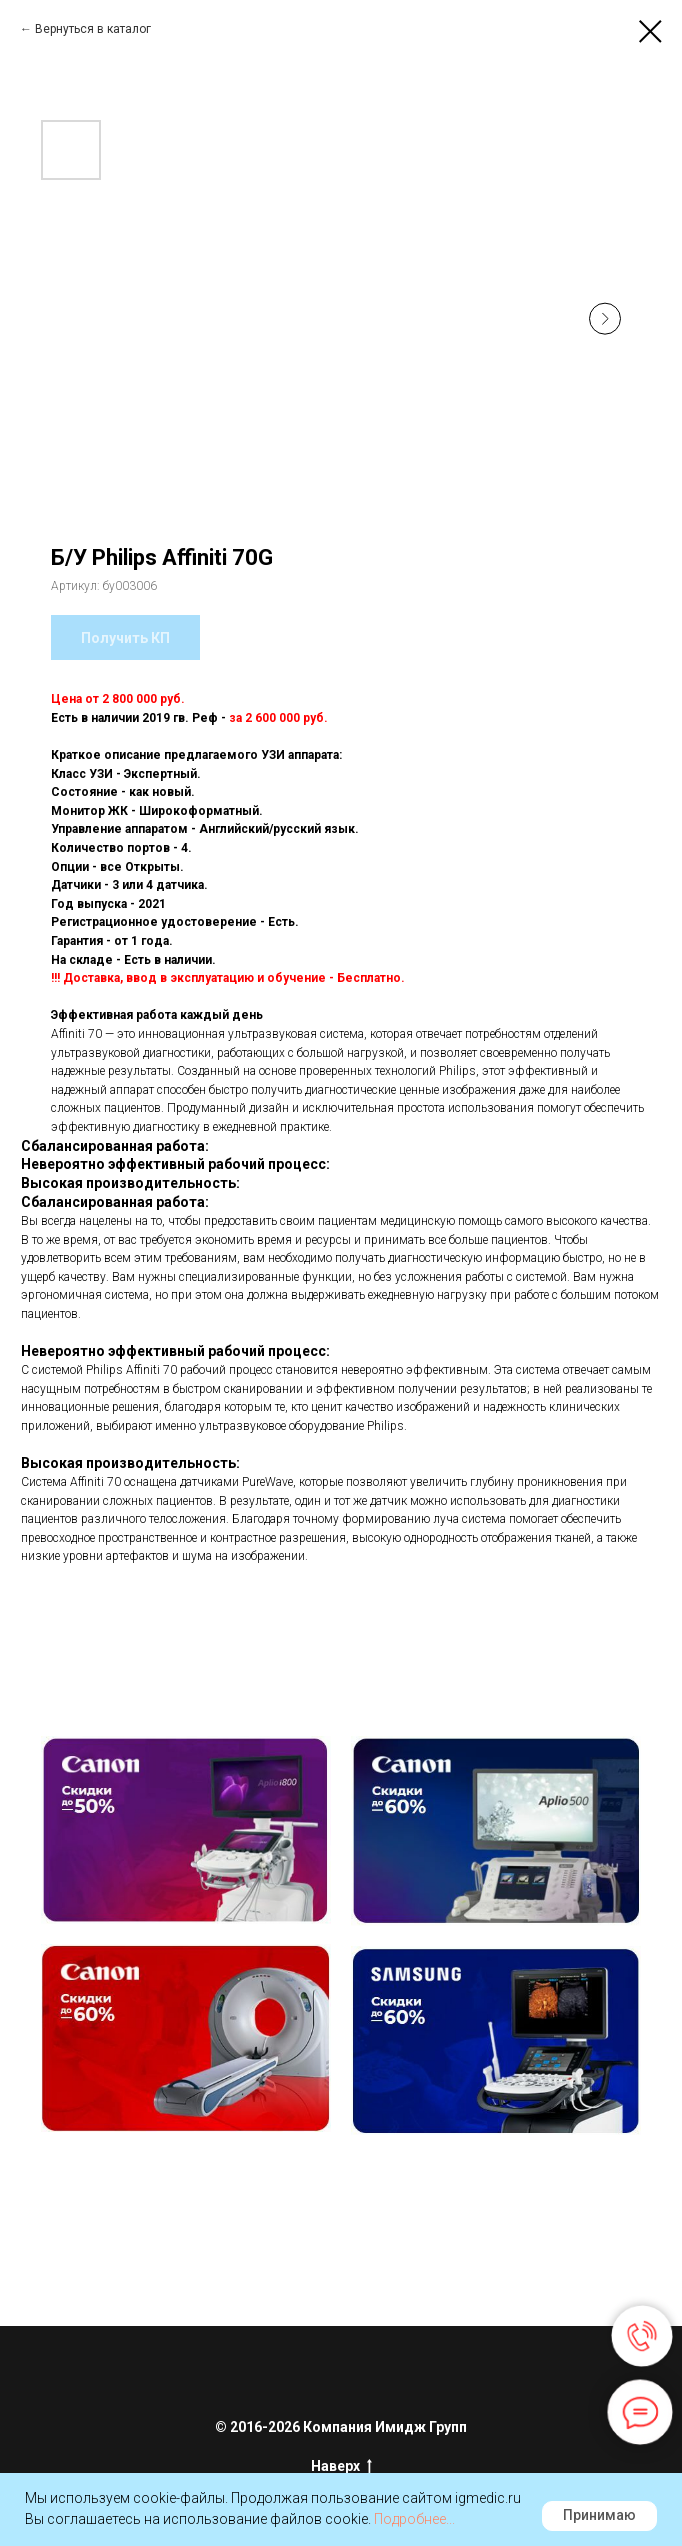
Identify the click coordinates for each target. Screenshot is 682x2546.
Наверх (341, 2467)
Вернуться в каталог (93, 29)
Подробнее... (414, 2519)
